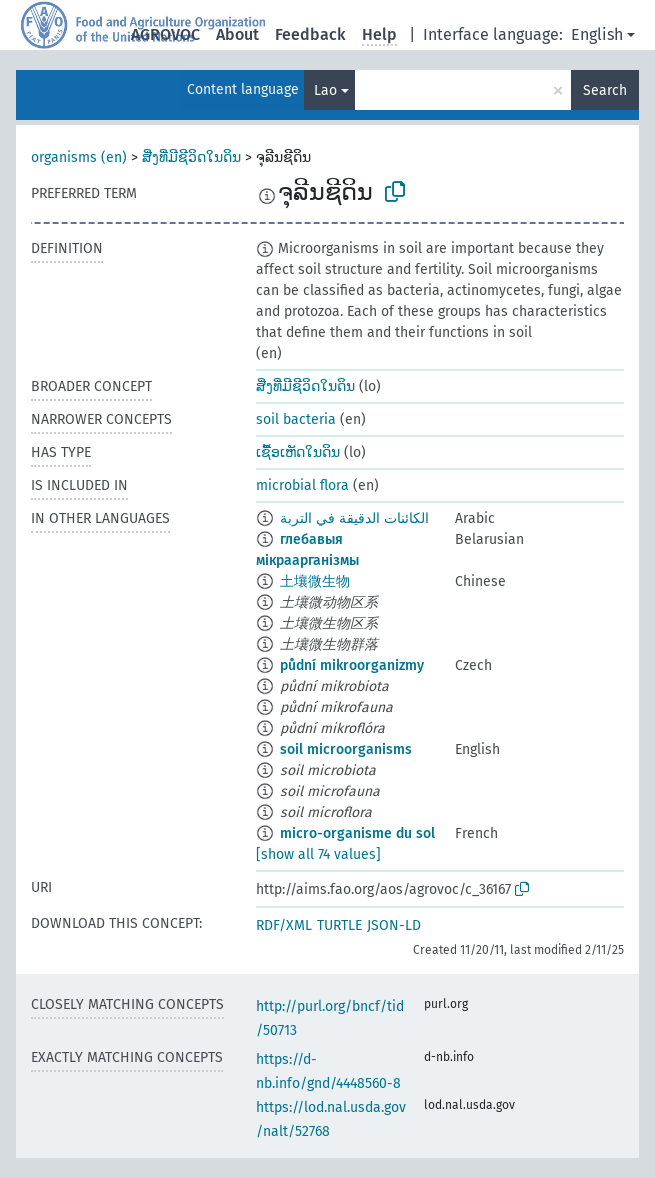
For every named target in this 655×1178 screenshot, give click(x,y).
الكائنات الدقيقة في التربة (354, 518)
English (597, 34)
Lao (325, 90)
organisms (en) (79, 157)
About (237, 34)
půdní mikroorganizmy (352, 665)
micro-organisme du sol (357, 833)
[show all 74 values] (318, 854)
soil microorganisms (346, 749)
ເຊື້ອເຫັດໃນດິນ (298, 452)
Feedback (310, 34)
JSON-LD (394, 925)
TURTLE (339, 925)
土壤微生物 (315, 581)
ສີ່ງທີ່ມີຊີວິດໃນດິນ (191, 157)
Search (605, 90)
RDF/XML (284, 925)
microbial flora (302, 485)
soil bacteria (296, 419)
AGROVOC (165, 34)
